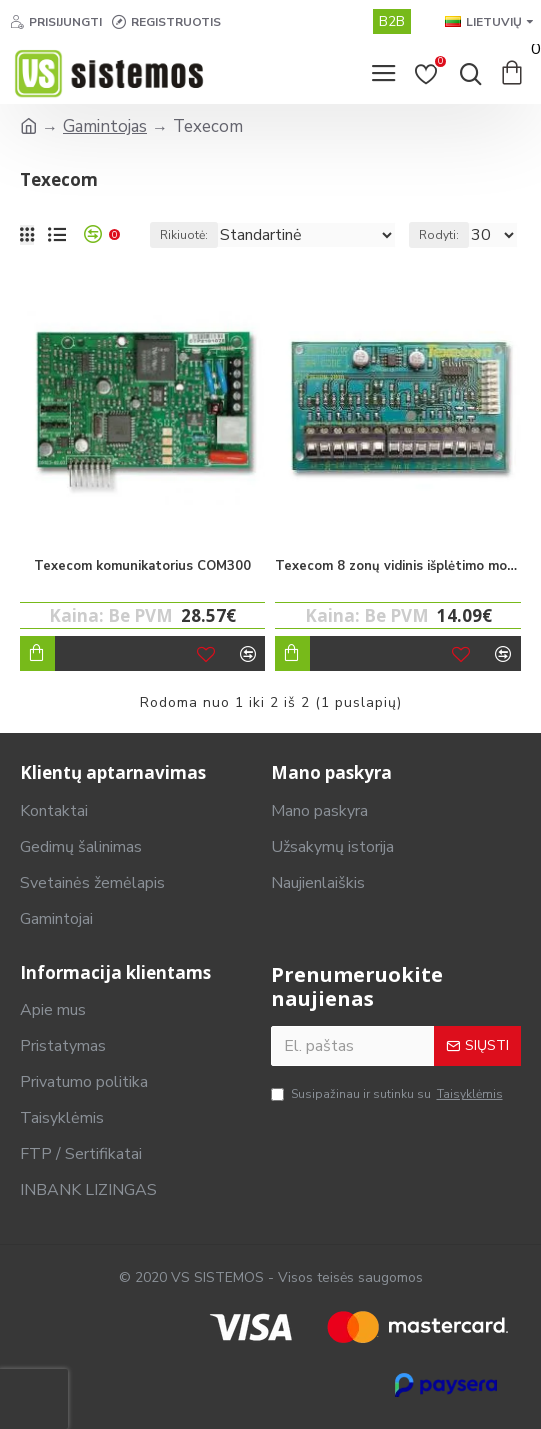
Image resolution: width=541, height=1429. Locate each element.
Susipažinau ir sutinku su (388, 1095)
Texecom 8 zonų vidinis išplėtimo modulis (397, 566)
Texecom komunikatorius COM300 (142, 566)
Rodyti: (439, 235)
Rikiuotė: (184, 235)
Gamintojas (105, 126)
